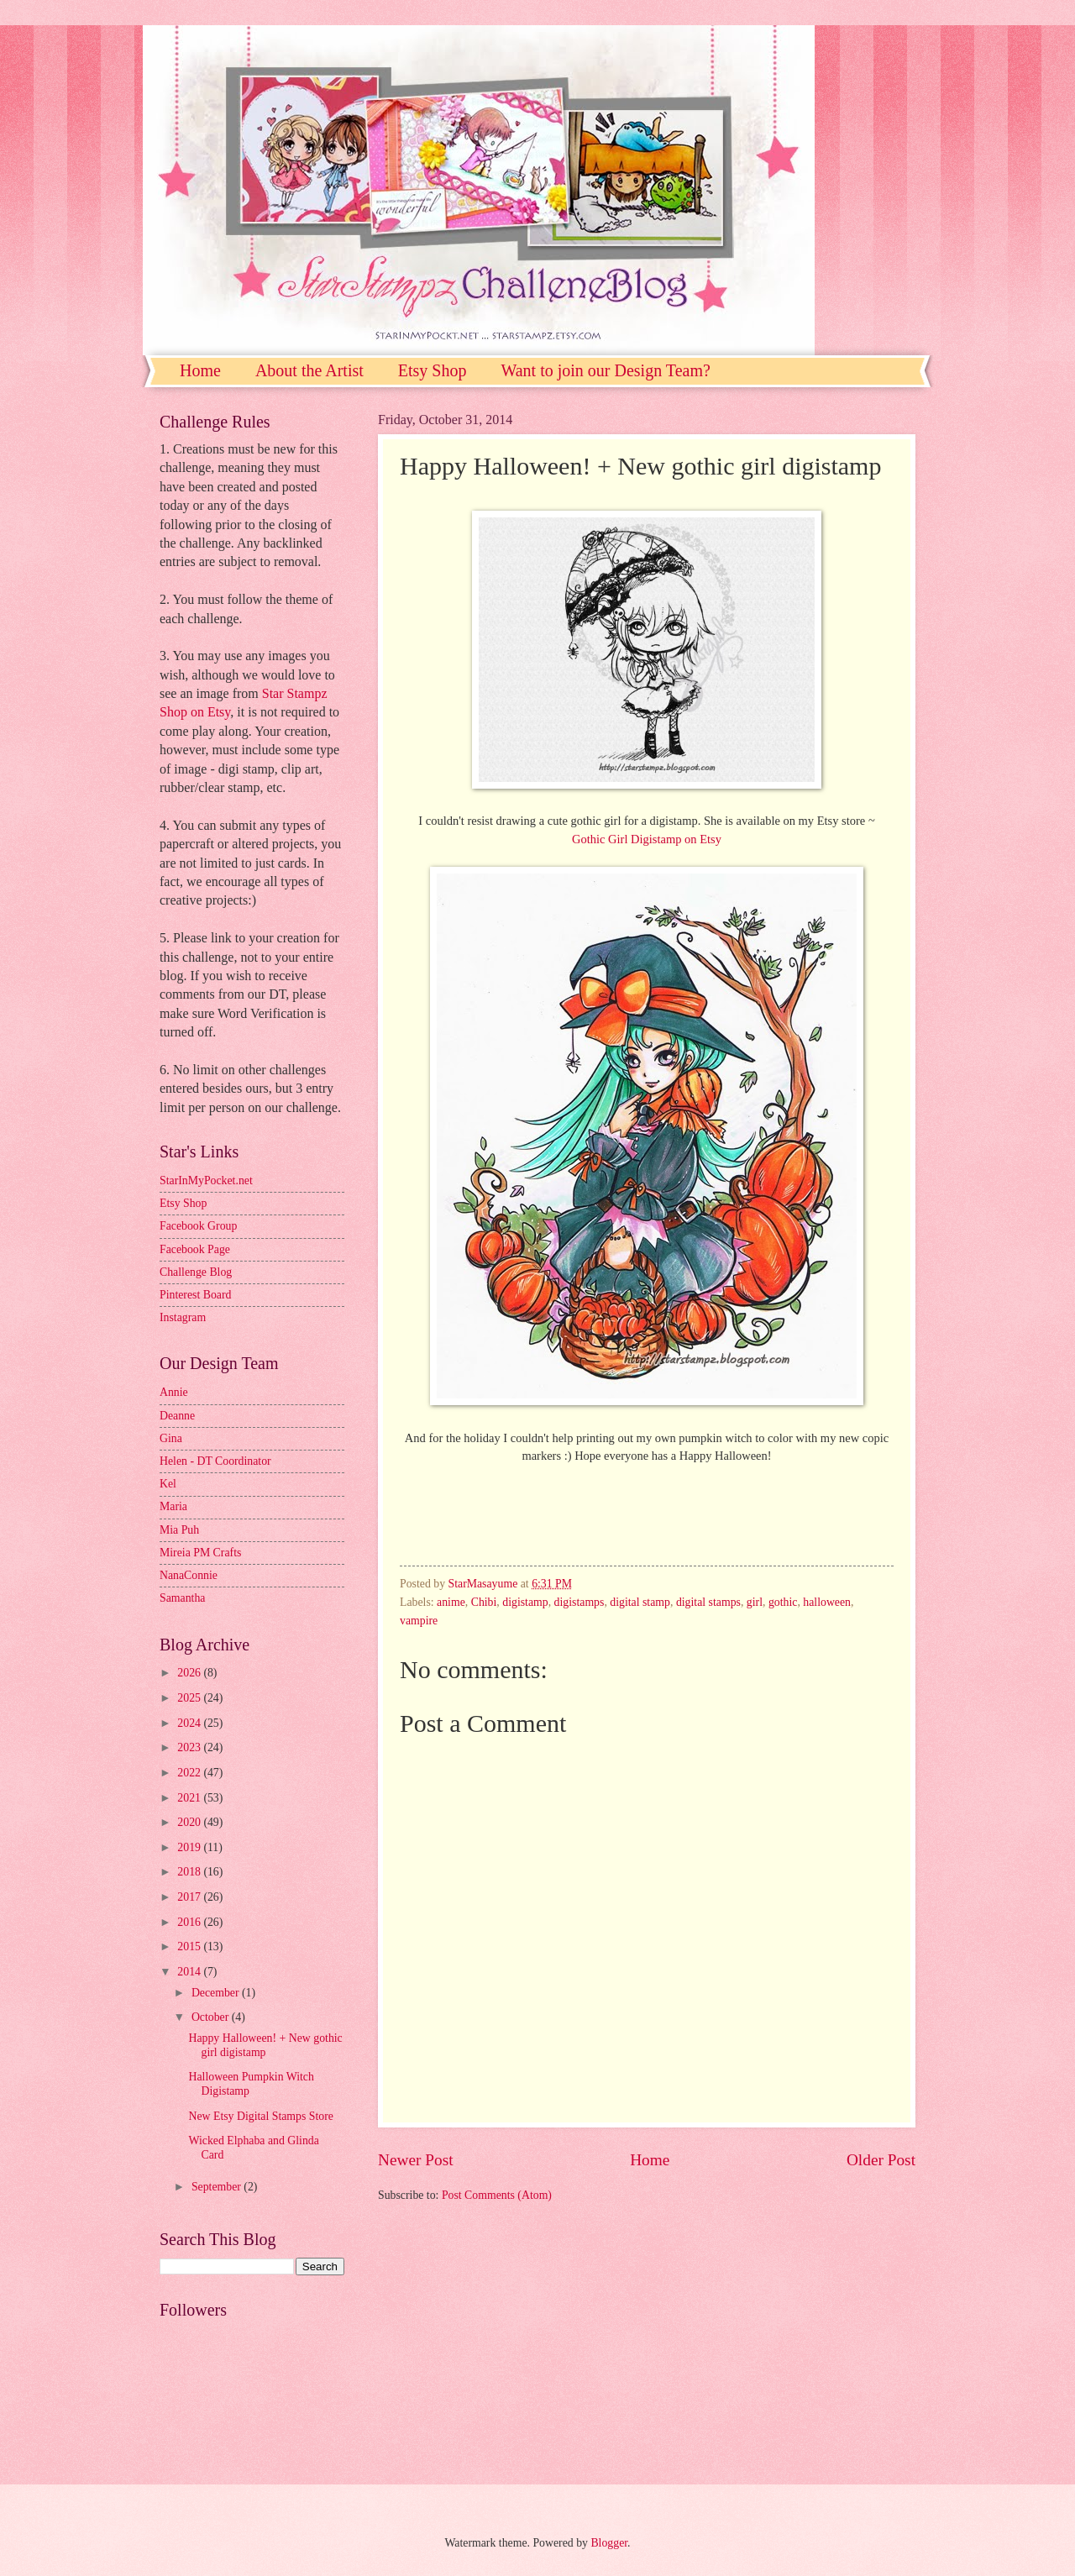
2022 (190, 1772)
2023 (190, 1747)
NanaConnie (189, 1575)
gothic (783, 1602)
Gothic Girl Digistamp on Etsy (646, 839)
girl (755, 1602)
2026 (190, 1672)
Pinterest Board (195, 1294)
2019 (190, 1847)
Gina (171, 1438)
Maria (173, 1506)
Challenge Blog (196, 1272)
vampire (419, 1620)
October (211, 2017)
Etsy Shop (432, 370)
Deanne (177, 1415)
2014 (190, 1971)
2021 (190, 1798)
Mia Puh (179, 1530)
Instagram (183, 1317)
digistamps (579, 1602)
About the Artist (309, 370)
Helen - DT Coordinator (215, 1461)
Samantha (182, 1598)
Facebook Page (195, 1249)
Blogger (608, 2543)
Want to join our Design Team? (605, 370)
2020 (190, 1822)
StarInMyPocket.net (206, 1180)
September (217, 2186)
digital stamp (640, 1602)
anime (451, 1602)
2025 (190, 1698)
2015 (190, 1946)
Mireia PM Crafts (200, 1552)
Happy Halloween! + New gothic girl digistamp (265, 2045)
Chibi (484, 1602)
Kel (168, 1483)
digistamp (525, 1602)
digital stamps (708, 1602)
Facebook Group (198, 1226)
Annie (174, 1392)
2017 (190, 1897)
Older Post (881, 2160)
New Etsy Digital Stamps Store (260, 2116)
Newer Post (416, 2160)
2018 (190, 1871)
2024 (190, 1723)
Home (200, 370)
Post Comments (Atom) (497, 2195)
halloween (827, 1602)
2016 (190, 1922)
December (216, 1992)
